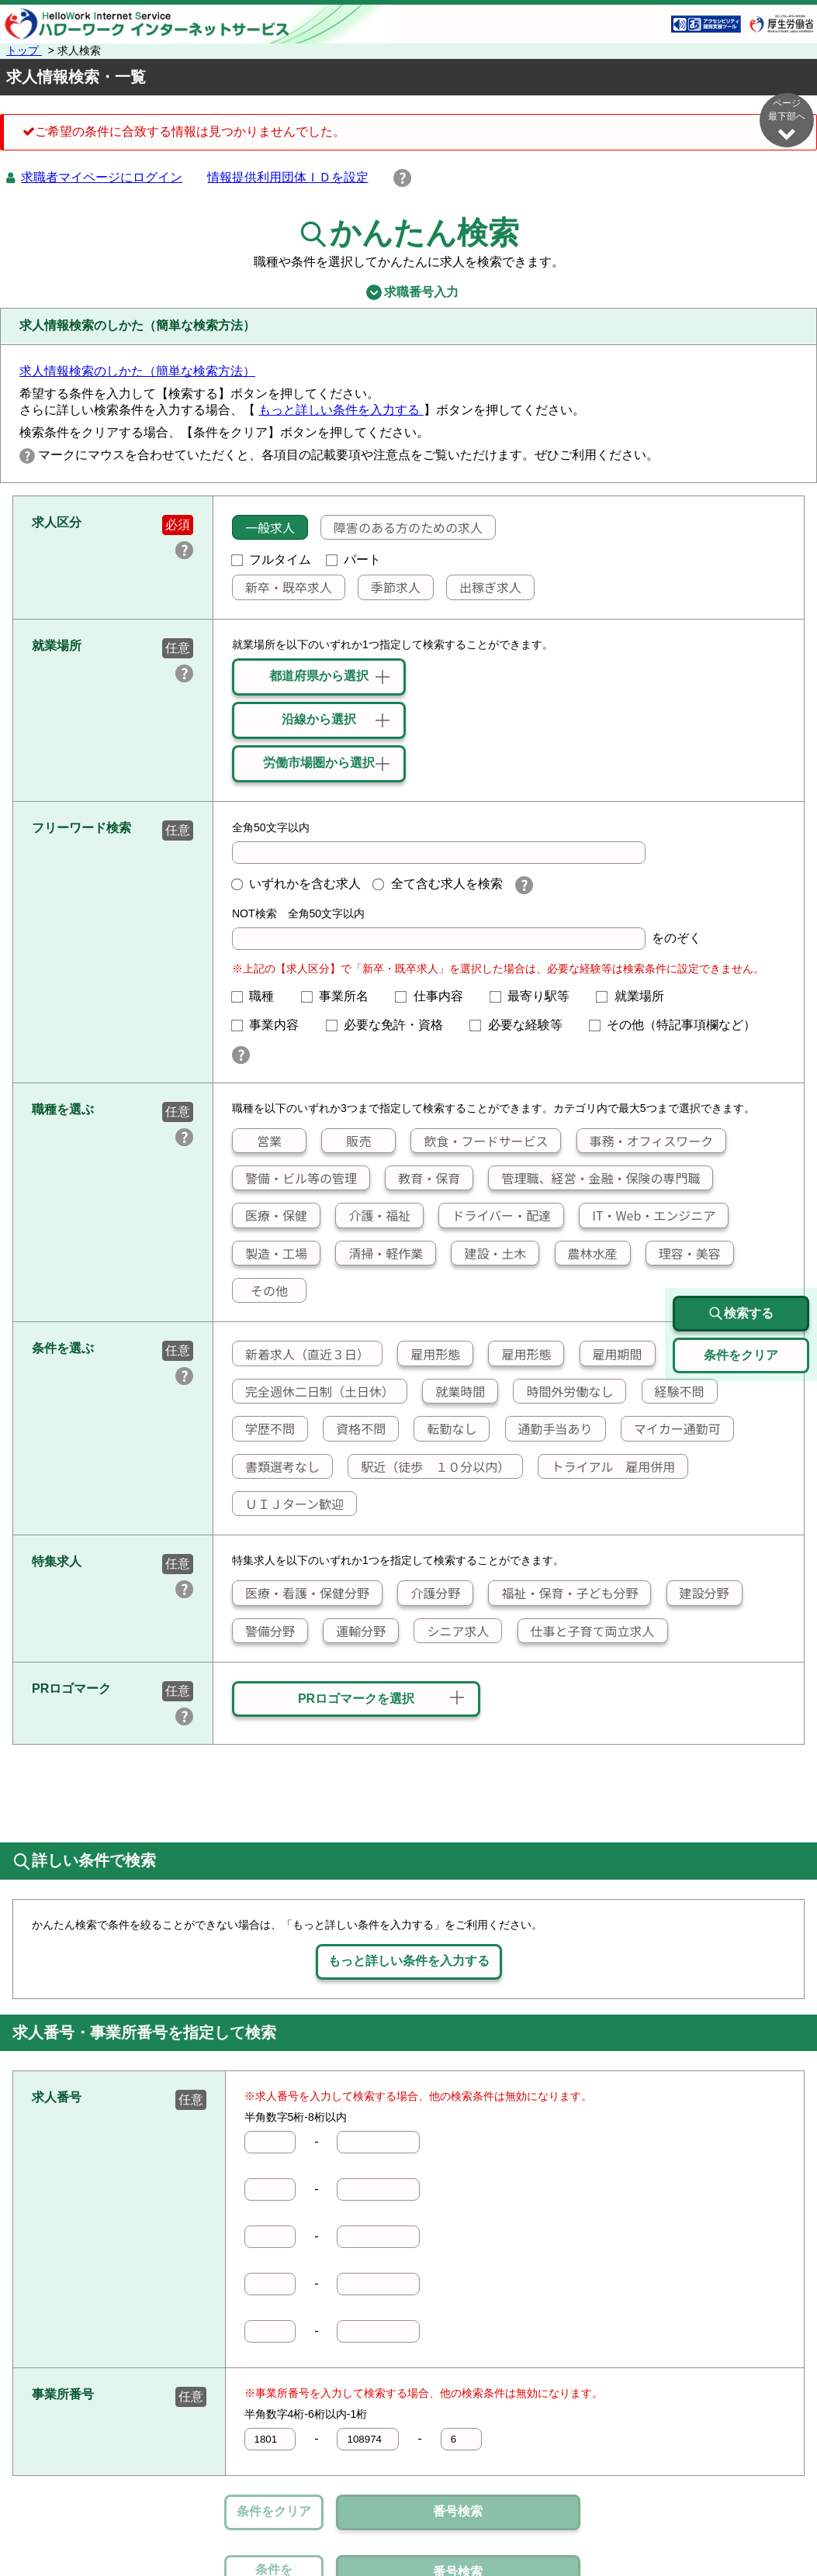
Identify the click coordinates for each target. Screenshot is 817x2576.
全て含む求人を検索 (437, 883)
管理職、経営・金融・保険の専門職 (594, 1178)
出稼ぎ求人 (484, 587)
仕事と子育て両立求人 (586, 1630)
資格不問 (355, 1428)
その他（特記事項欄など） (679, 1024)
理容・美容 (683, 1253)
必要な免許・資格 (391, 1024)
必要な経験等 (522, 1024)
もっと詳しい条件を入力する (340, 409)
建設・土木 (489, 1253)
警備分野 (264, 1630)
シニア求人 (451, 1630)
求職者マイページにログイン (101, 177)
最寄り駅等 (536, 996)
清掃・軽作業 (379, 1253)
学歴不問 (264, 1428)
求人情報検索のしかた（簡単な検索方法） (137, 371)
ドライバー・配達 (495, 1215)
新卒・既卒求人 (282, 587)
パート (354, 559)
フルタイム (271, 559)
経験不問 (673, 1391)
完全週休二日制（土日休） (313, 1391)
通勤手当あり (549, 1428)
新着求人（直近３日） (301, 1354)
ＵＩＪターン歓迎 (288, 1503)
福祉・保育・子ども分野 (563, 1592)
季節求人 (389, 587)
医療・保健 (270, 1215)
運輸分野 (355, 1630)
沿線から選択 (319, 719)
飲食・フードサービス (479, 1140)
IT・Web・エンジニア (647, 1215)
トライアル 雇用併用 (606, 1466)
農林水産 (587, 1253)
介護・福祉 (373, 1215)
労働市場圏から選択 (319, 762)
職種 (259, 996)
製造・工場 (270, 1253)
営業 (257, 1140)
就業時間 (454, 1391)
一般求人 (264, 527)
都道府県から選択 (319, 675)
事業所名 (341, 996)
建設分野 (698, 1592)
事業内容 (271, 1024)
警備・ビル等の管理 (295, 1178)
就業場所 (636, 996)
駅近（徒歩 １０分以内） (429, 1466)
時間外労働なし (563, 1391)
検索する (741, 1313)
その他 (260, 1290)
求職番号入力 (408, 292)
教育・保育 (423, 1178)
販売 (346, 1140)
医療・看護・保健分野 (301, 1592)
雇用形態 (429, 1354)
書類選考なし (276, 1466)
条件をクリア (274, 2511)
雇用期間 (611, 1354)
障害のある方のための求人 (402, 527)
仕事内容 (435, 996)
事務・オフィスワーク (644, 1140)
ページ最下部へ (786, 120)
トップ (24, 50)
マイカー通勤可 (671, 1428)
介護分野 (429, 1592)
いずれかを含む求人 (296, 883)
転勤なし (445, 1428)
